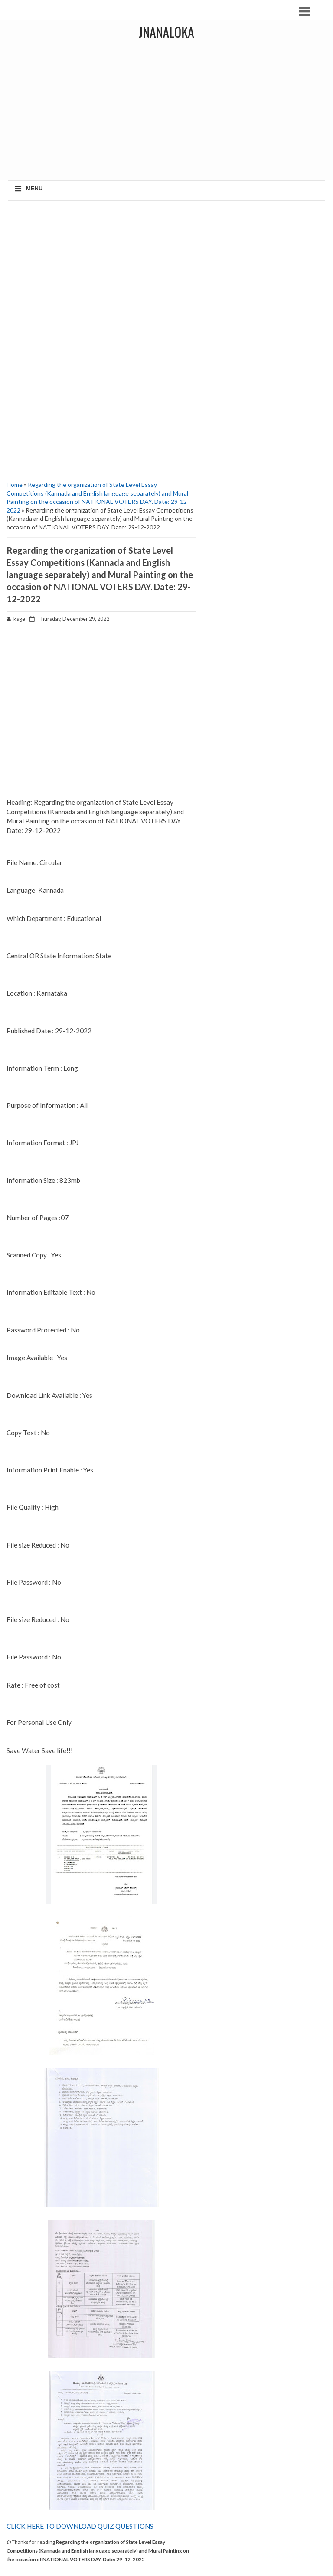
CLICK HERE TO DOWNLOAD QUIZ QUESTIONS (80, 2526)
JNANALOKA (166, 32)
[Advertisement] (101, 270)
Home (15, 484)
